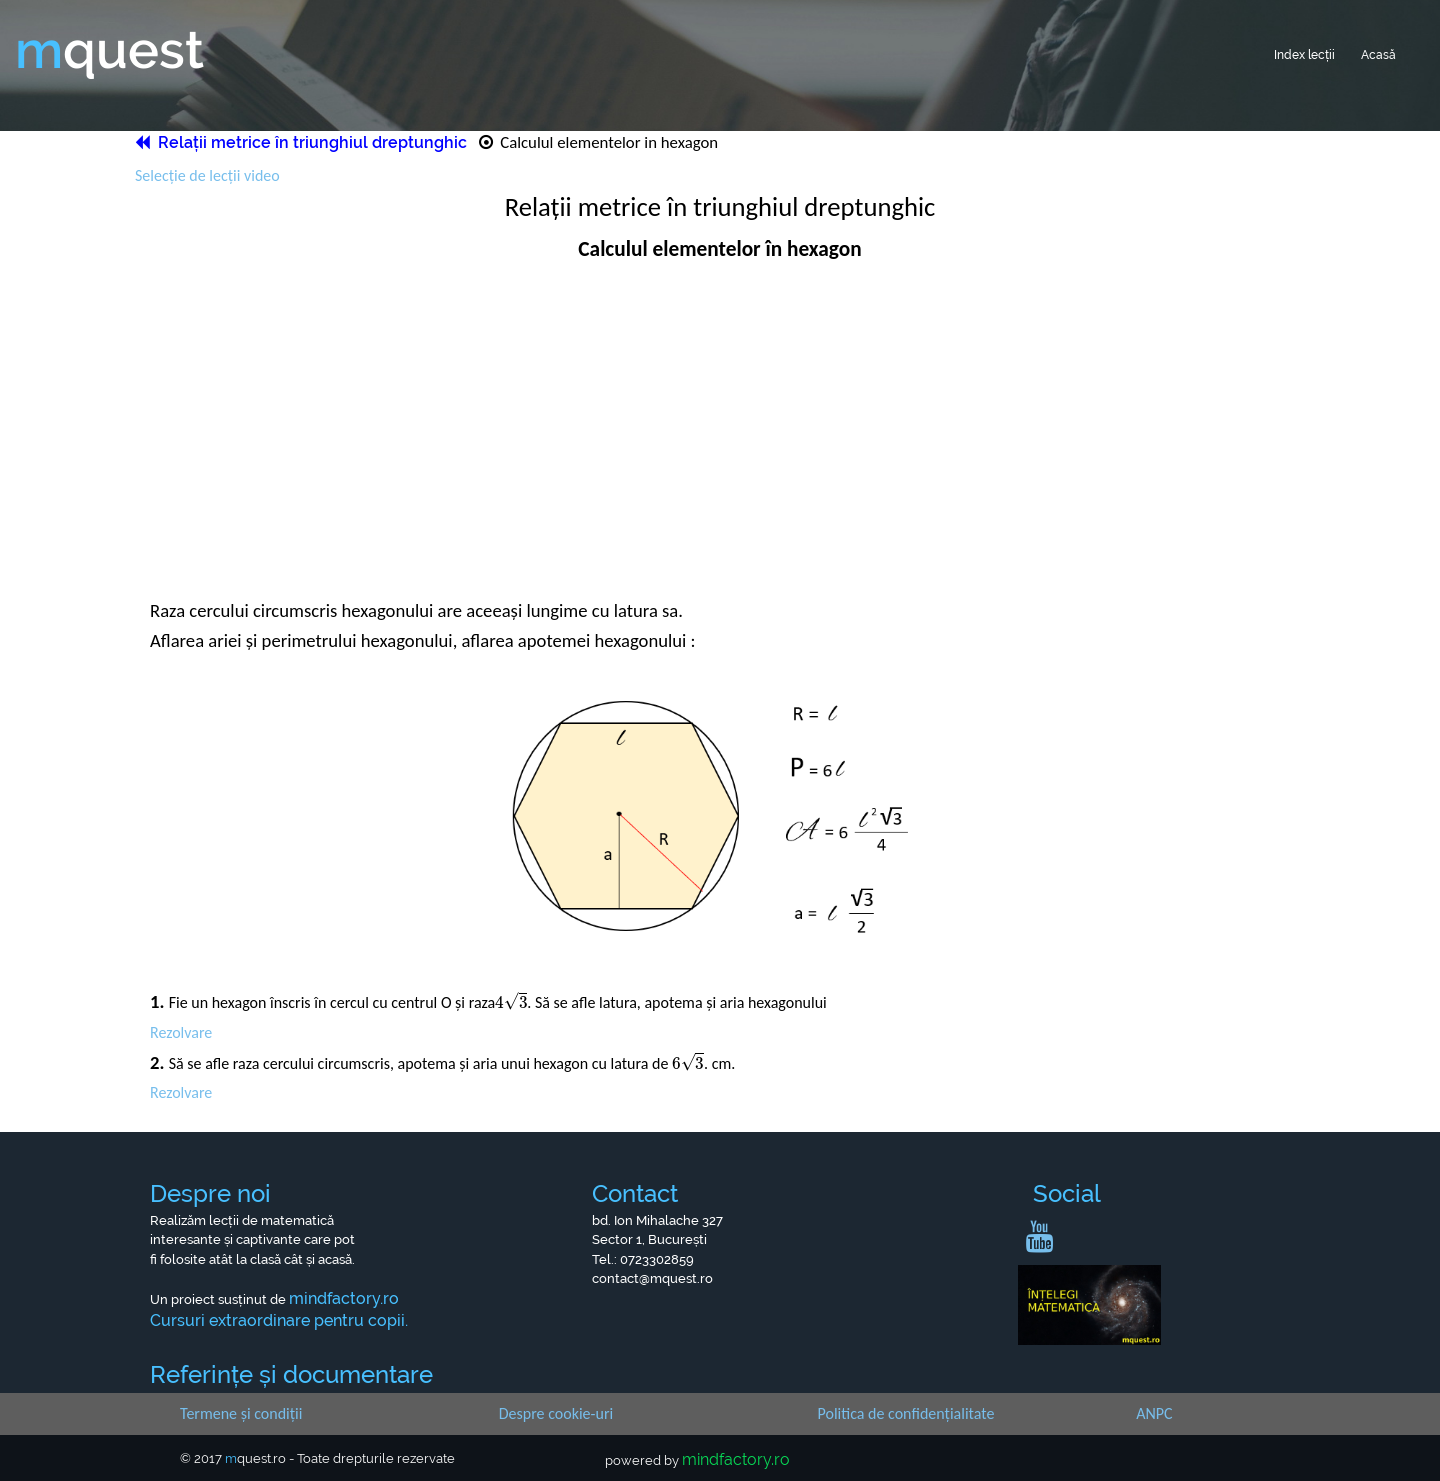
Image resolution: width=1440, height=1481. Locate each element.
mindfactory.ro (736, 1458)
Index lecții (1288, 51)
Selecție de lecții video (207, 174)
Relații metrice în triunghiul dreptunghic (303, 141)
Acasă (1374, 51)
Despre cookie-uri (556, 1411)
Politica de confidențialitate (906, 1411)
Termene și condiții (241, 1411)
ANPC (1154, 1411)
